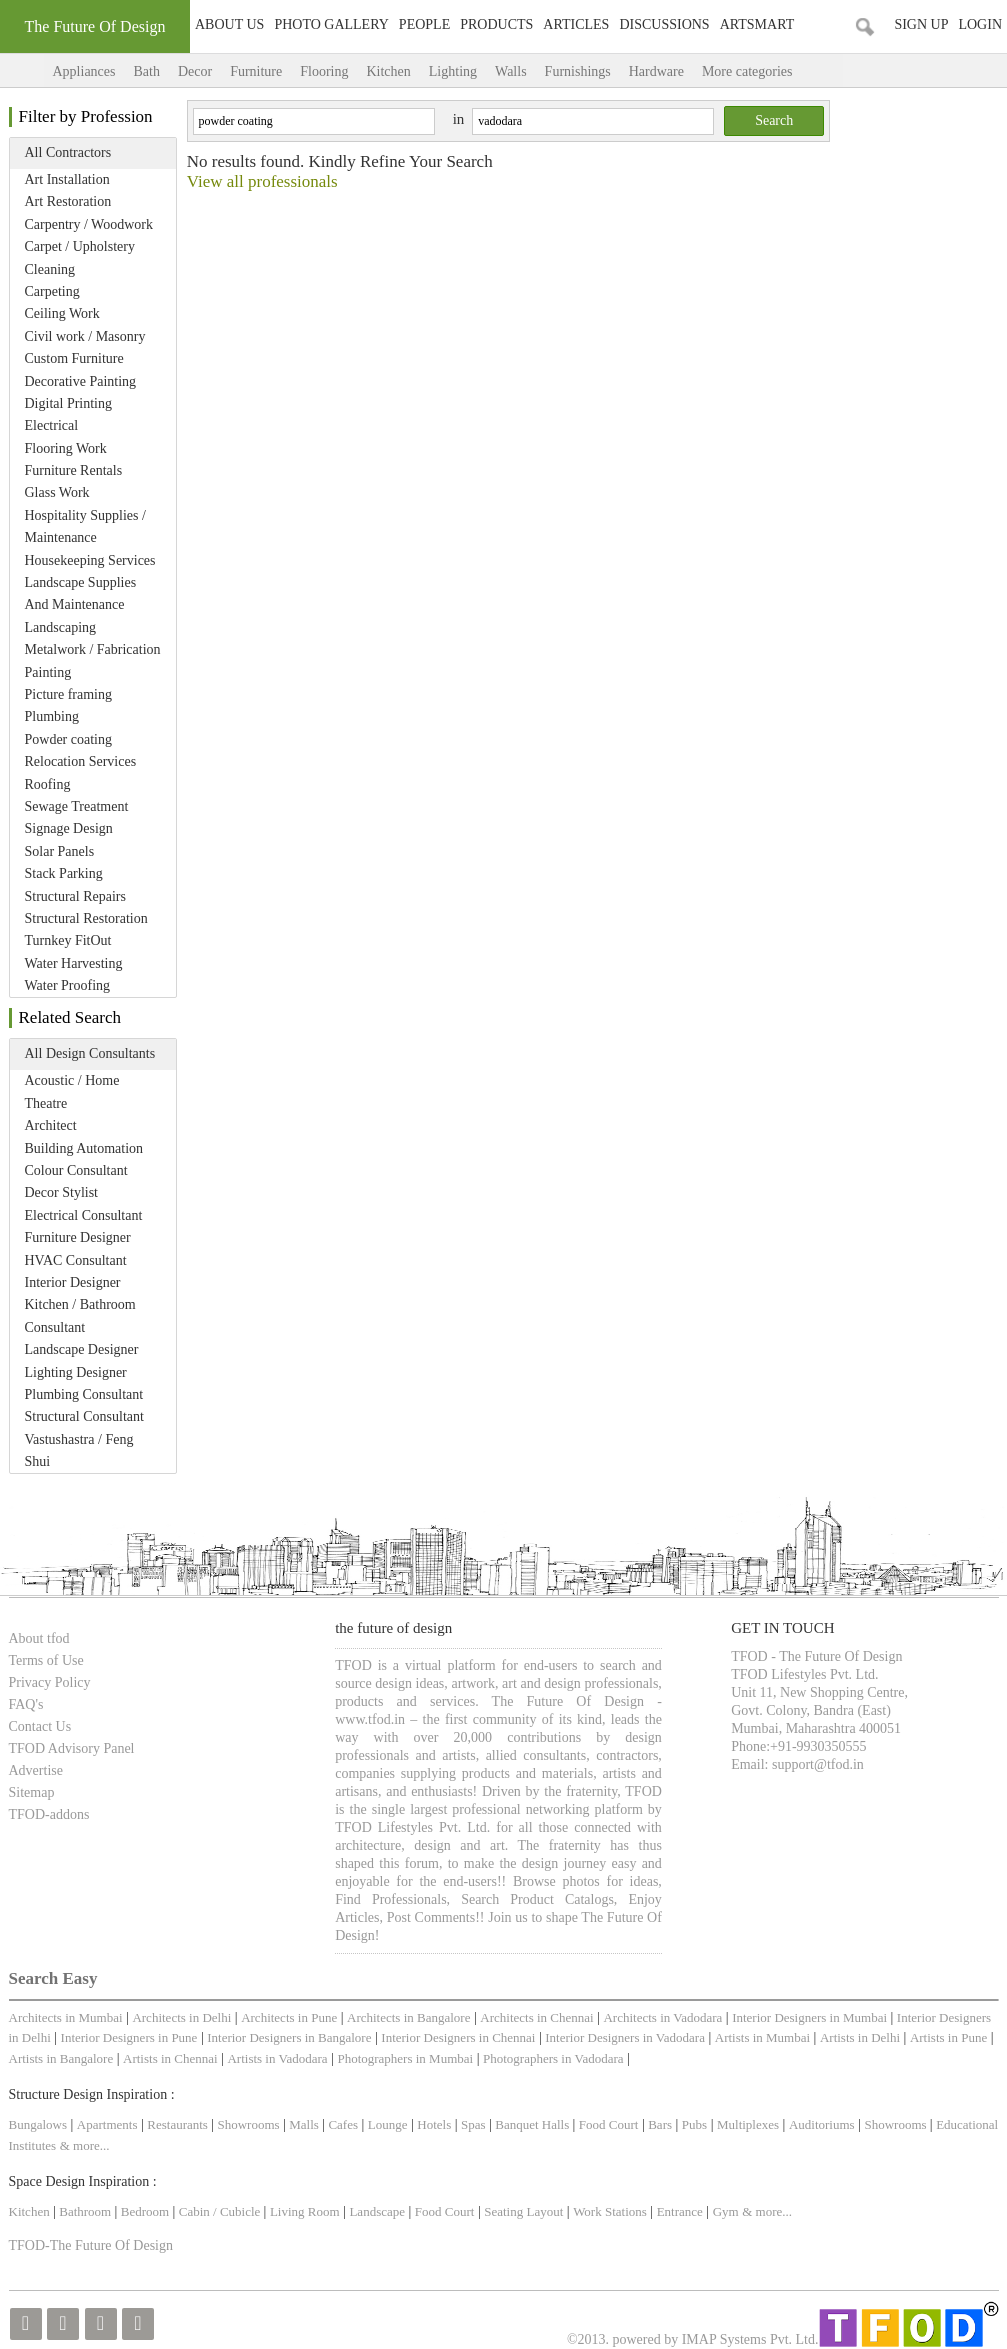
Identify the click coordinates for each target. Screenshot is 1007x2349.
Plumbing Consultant (84, 1394)
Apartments (107, 2124)
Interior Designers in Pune (129, 2037)
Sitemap (32, 1792)
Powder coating (68, 739)
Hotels (434, 2124)
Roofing (48, 784)
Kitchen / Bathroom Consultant (80, 1315)
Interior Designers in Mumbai (809, 2017)
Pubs (694, 2124)
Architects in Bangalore (408, 2017)
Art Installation (67, 179)
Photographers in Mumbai (405, 2058)
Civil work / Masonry (85, 336)
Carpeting (52, 291)
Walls (511, 71)
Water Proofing (68, 985)
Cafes (343, 2124)
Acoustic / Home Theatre (72, 1091)
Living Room (305, 2211)
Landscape (377, 2211)
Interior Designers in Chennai (458, 2037)
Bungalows (38, 2124)
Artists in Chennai (170, 2058)
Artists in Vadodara (277, 2058)
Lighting (453, 71)
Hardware (656, 71)
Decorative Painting (81, 381)
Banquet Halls (533, 2124)
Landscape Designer (82, 1349)
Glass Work (57, 492)
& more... (85, 2145)
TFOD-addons (49, 1814)
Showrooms (250, 2124)
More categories (767, 71)
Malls (305, 2124)
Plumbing (52, 716)
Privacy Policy (50, 1682)
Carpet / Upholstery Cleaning (80, 257)
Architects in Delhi (181, 2017)
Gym (726, 2211)
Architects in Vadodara (662, 2017)
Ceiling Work (62, 313)
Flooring (324, 71)
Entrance (680, 2211)
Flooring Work (66, 448)
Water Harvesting (74, 963)
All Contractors (68, 152)
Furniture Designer (78, 1237)
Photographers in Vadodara (553, 2058)
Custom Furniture (74, 358)
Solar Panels (60, 851)
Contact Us (40, 1726)
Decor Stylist (62, 1192)
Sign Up (921, 24)
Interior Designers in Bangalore (289, 2037)
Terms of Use (46, 1660)
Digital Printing (69, 403)
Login (980, 24)
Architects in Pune (289, 2017)
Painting (48, 672)
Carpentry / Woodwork (89, 224)
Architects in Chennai (536, 2017)
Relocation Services (81, 761)
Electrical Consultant (84, 1215)
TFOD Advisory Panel (72, 1748)
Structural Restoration (86, 918)
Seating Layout (523, 2211)
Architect (51, 1125)
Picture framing (68, 694)
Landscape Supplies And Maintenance (81, 593)
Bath (146, 71)
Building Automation (84, 1148)
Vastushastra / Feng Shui (79, 1450)
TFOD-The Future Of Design (91, 2245)
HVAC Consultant (76, 1260)
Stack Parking (64, 873)
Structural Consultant (84, 1416)
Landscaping (61, 627)
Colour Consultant (76, 1170)
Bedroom (147, 2211)
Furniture (256, 71)
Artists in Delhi (860, 2037)
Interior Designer (73, 1282)
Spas (475, 2124)
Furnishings (578, 71)
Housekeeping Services (90, 560)
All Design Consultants (90, 1053)
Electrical (52, 425)
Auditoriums (822, 2124)
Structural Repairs (75, 896)
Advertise (36, 1770)
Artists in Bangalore (61, 2058)
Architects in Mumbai (66, 2017)
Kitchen (388, 71)
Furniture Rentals (74, 470)
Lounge (388, 2124)
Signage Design (69, 828)
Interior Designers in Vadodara (625, 2037)
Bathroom (86, 2211)
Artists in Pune (948, 2037)
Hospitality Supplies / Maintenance (85, 526)
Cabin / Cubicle (221, 2211)
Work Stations (610, 2211)
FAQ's (26, 1704)
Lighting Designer (76, 1372)
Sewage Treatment (77, 806)
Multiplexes (748, 2124)
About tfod (39, 1638)
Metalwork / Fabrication (93, 649)
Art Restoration (68, 201)
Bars (660, 2124)
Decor (195, 71)
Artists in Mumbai (762, 2037)
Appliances (84, 71)
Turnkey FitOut (68, 940)
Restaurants (179, 2124)
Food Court (609, 2124)
